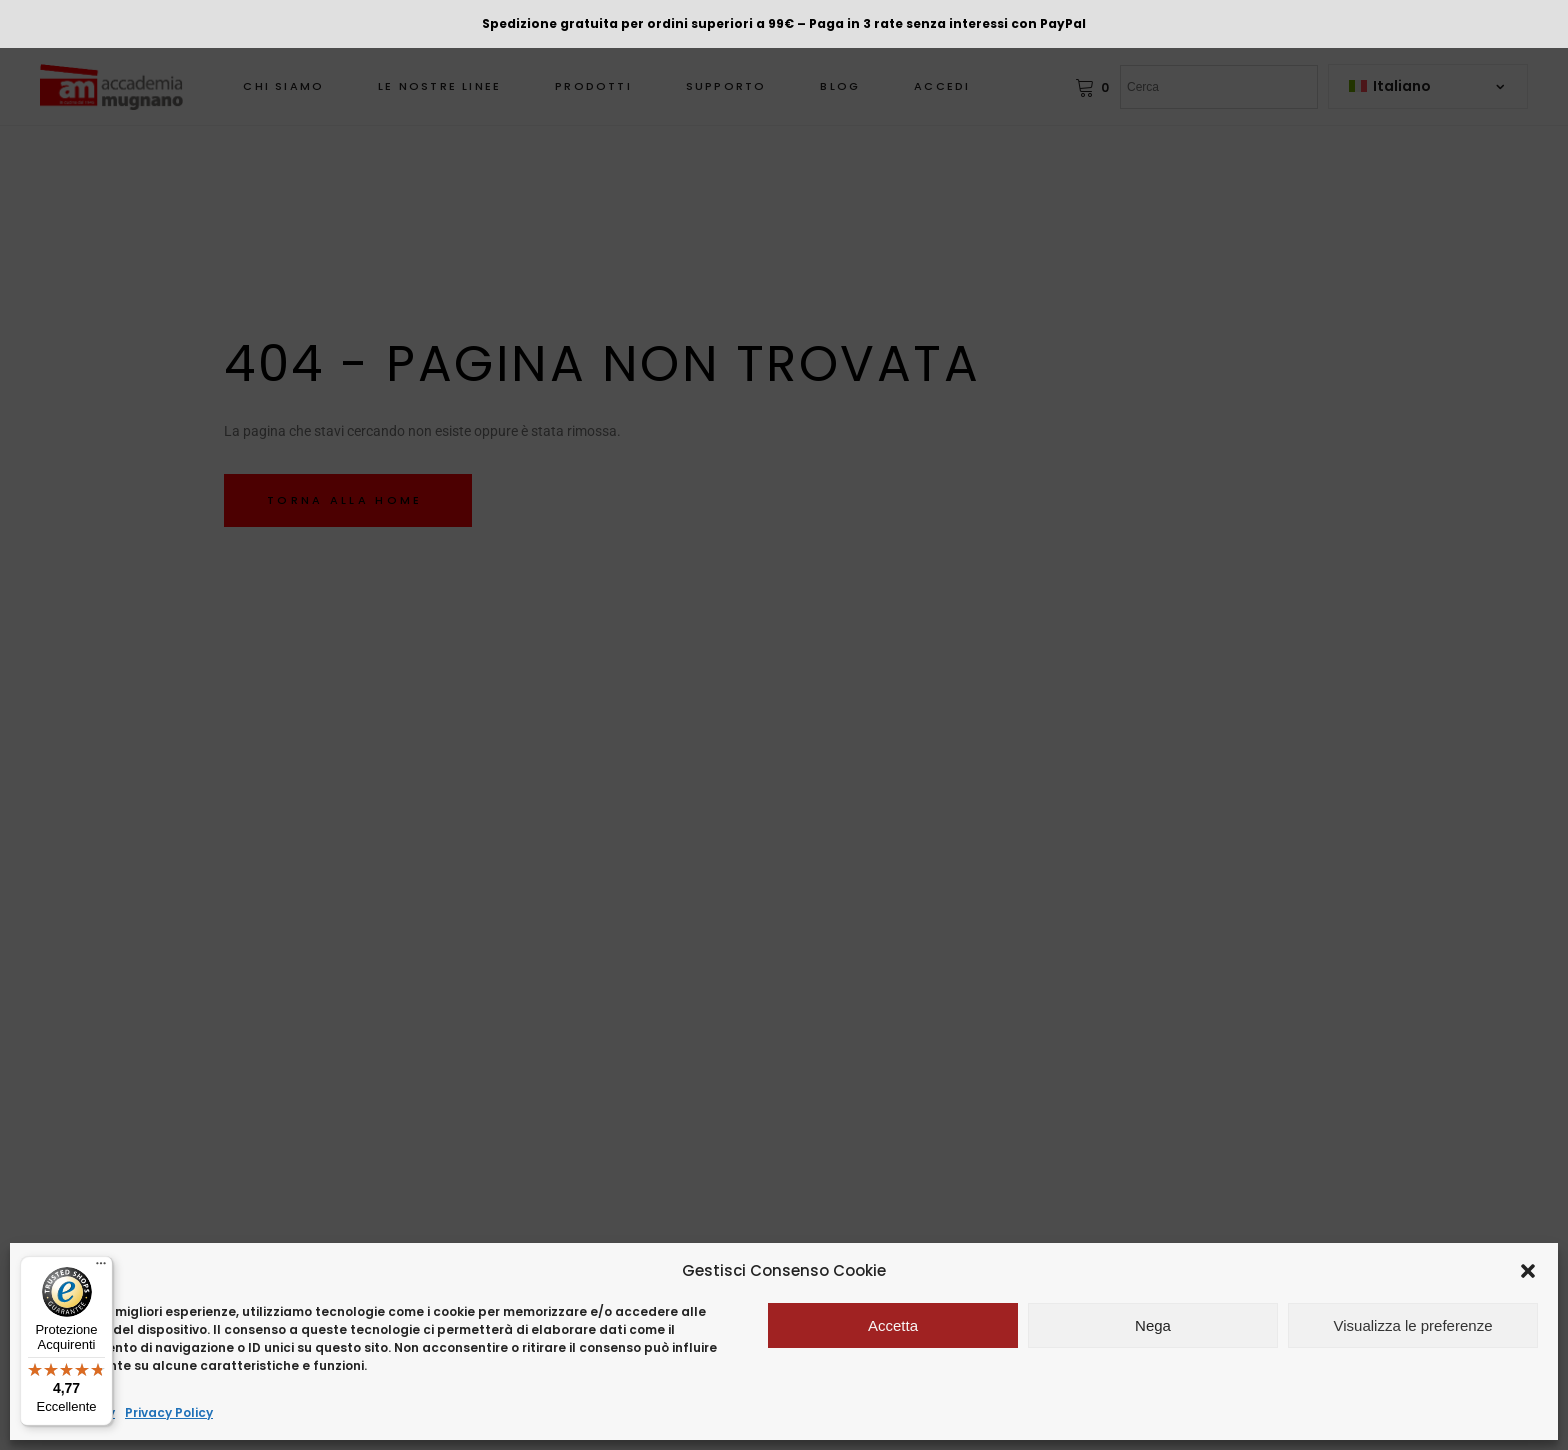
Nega (1153, 1325)
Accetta (893, 1325)
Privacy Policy (169, 1412)
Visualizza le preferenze (1413, 1325)
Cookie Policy (72, 1412)
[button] (1528, 1271)
